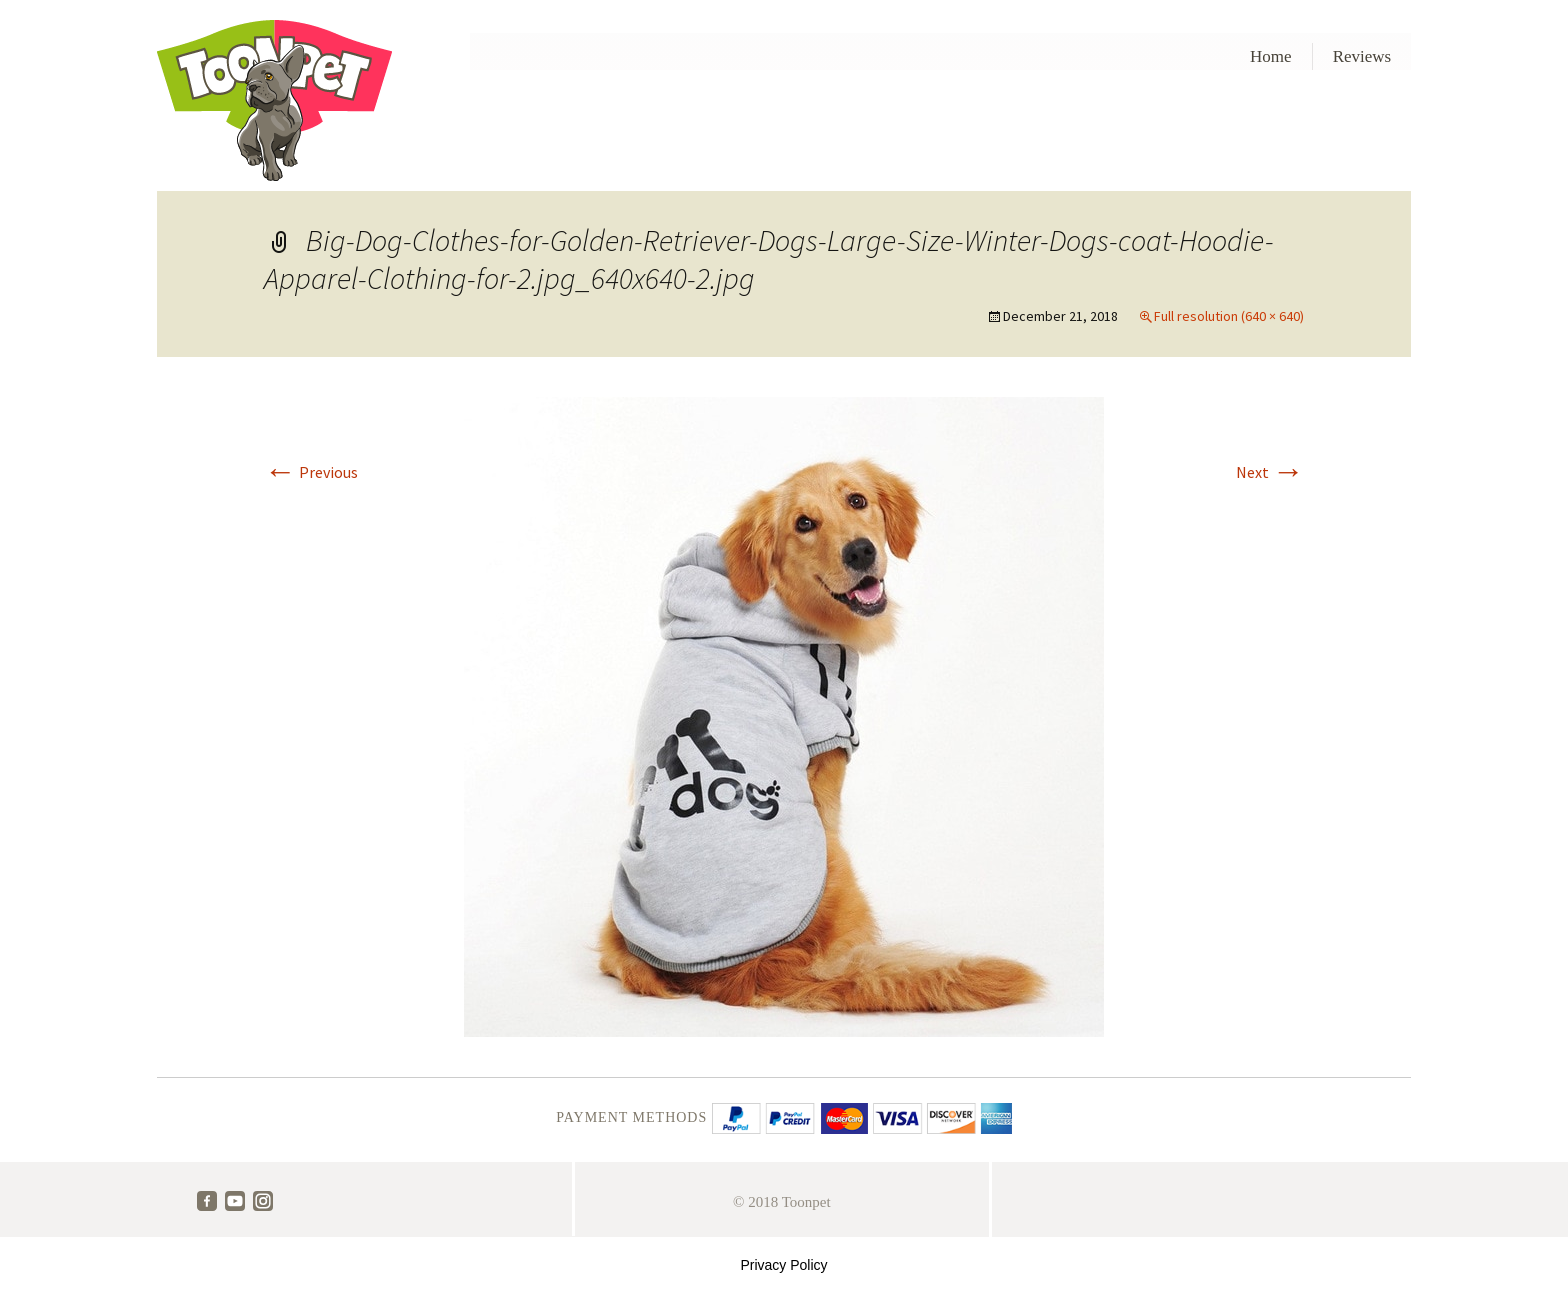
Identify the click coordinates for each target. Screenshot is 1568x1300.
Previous (311, 472)
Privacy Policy (783, 1265)
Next (1270, 472)
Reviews (1362, 56)
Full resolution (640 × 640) (1229, 316)
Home (1271, 56)
